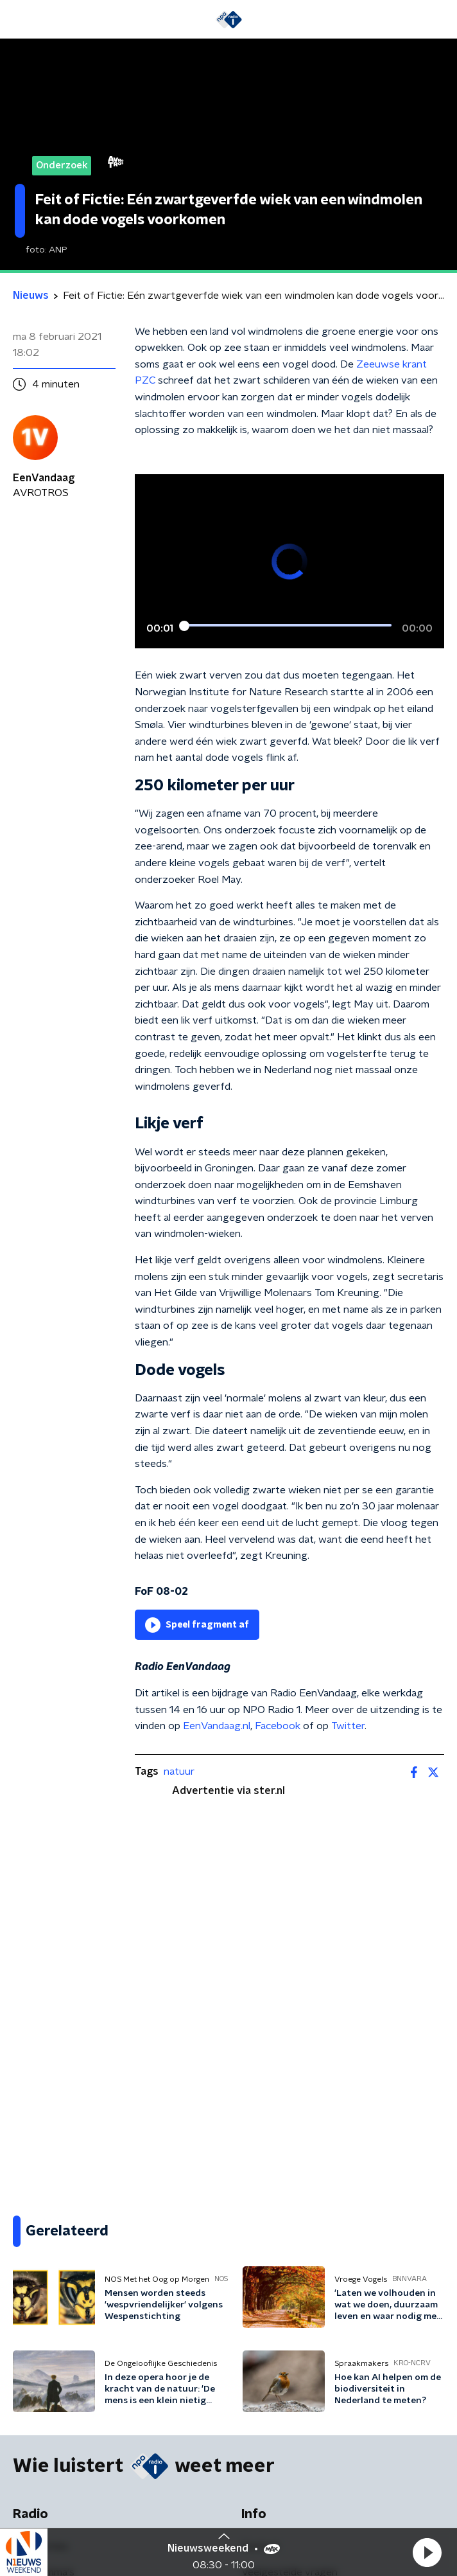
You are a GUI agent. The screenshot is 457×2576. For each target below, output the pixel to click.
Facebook (277, 1726)
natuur (179, 1771)
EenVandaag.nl (216, 1726)
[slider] (288, 626)
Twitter (348, 1726)
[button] (426, 2552)
